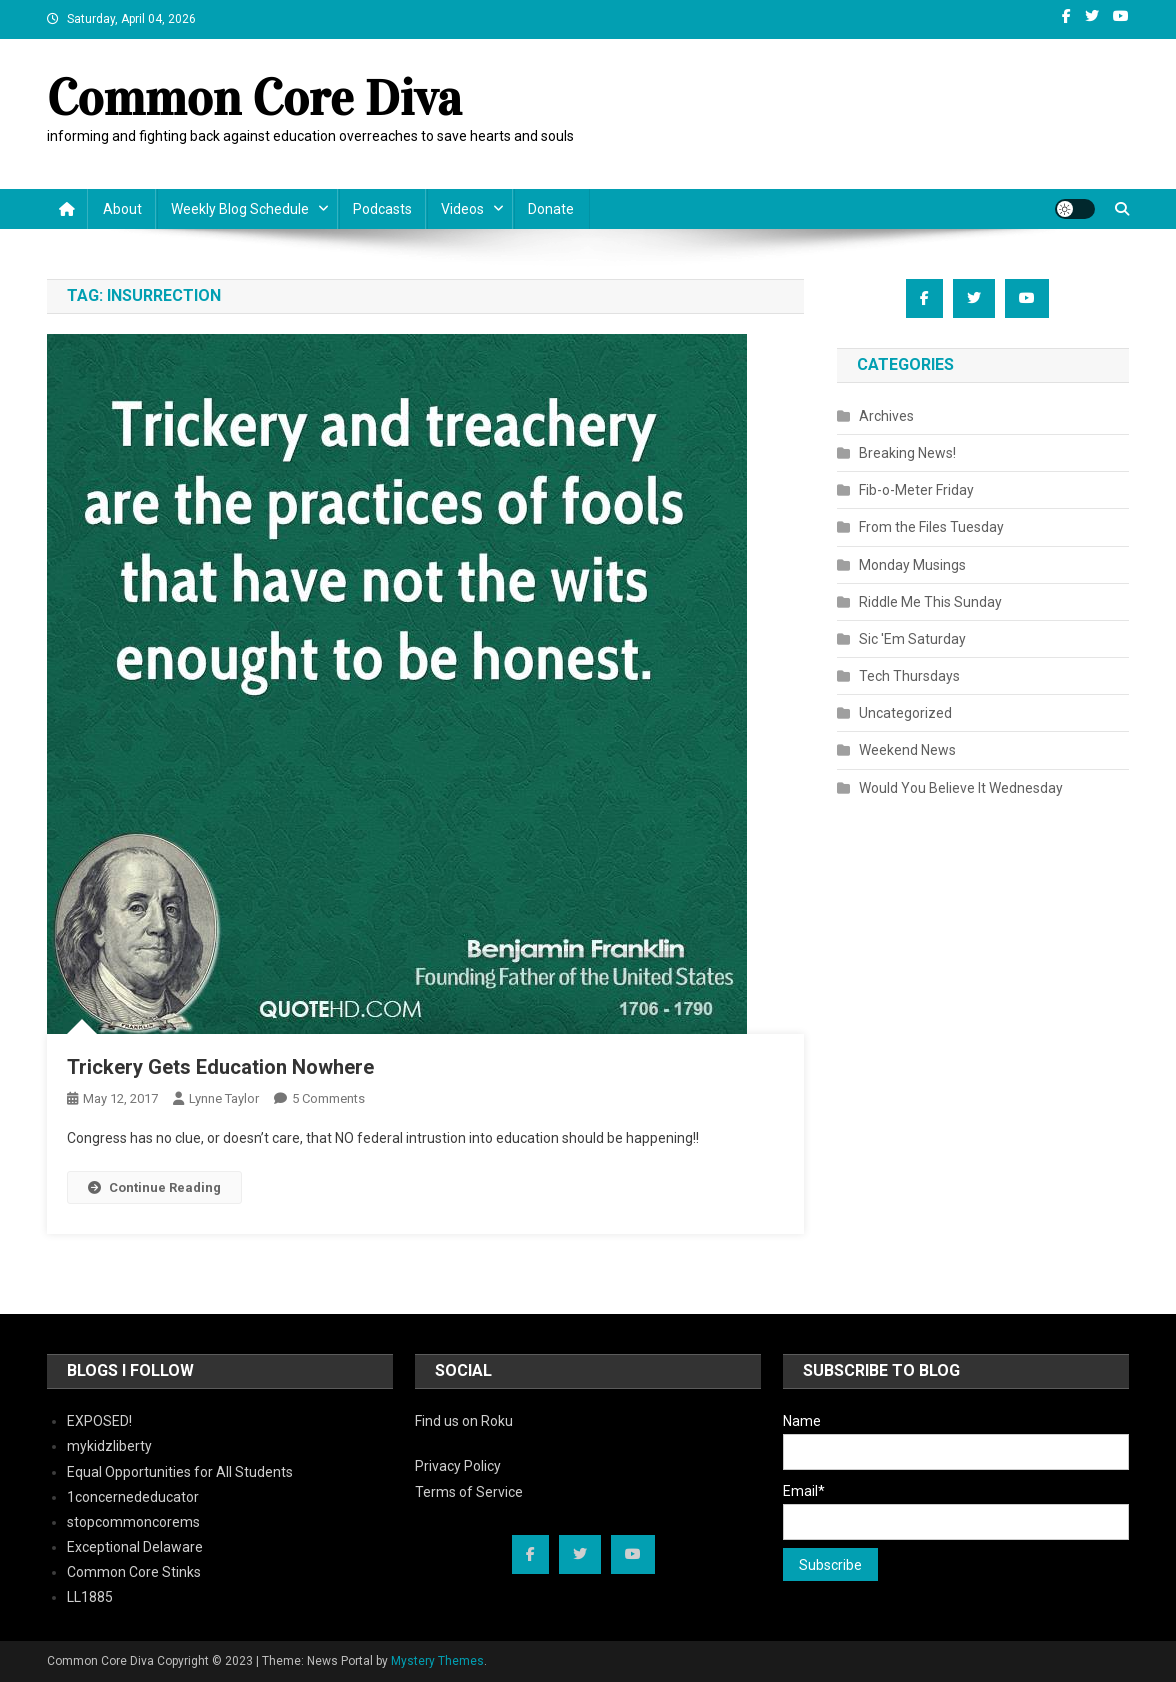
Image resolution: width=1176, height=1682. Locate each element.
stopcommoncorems (133, 1522)
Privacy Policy (458, 1466)
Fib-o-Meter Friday (916, 490)
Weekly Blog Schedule (240, 209)
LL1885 (90, 1597)
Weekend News (907, 750)
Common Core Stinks (134, 1572)
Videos (462, 209)
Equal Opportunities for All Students (180, 1472)
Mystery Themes (437, 1661)
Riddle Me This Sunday (930, 602)
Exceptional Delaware (135, 1547)
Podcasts (382, 209)
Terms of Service (469, 1492)
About (122, 209)
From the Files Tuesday (931, 527)
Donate (551, 209)
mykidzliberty (109, 1446)
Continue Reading (154, 1187)
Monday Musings (912, 565)
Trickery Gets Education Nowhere (220, 1067)
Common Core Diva (254, 98)
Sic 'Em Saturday (912, 639)
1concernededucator (133, 1497)
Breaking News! (907, 453)
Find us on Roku (464, 1421)
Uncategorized (905, 713)
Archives (886, 416)
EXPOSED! (99, 1421)
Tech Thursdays (909, 676)
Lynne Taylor (224, 1098)
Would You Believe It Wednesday (961, 788)
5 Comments (328, 1098)
